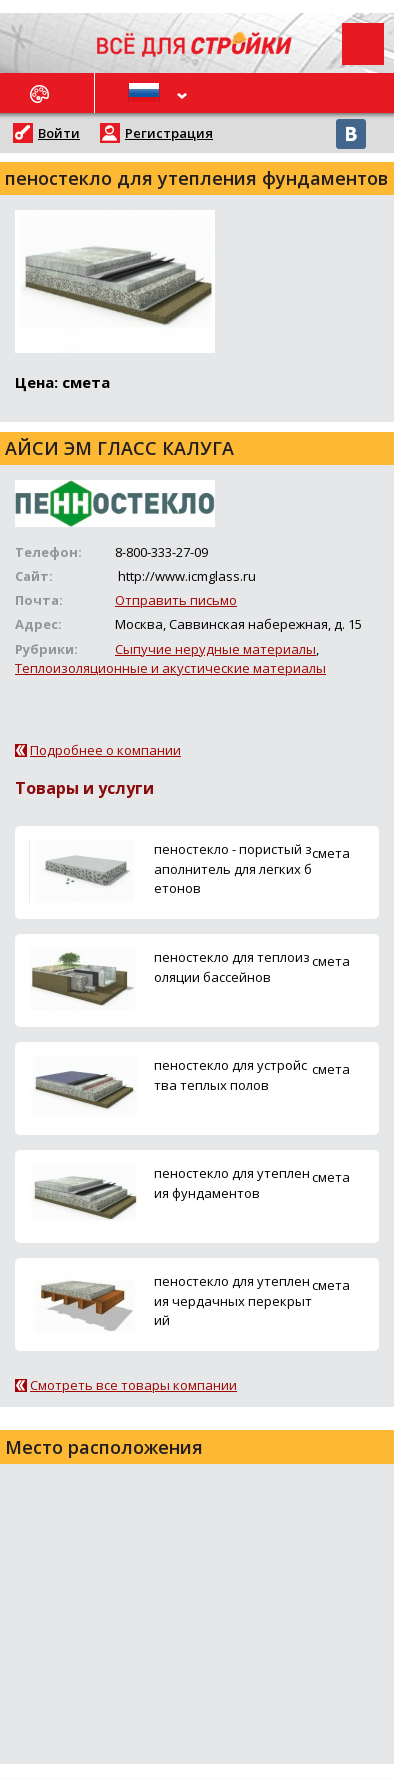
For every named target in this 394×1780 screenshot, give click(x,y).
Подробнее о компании (105, 750)
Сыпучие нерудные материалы (215, 649)
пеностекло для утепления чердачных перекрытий (233, 1300)
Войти (59, 133)
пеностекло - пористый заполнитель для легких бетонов (233, 868)
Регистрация (169, 133)
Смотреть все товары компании (133, 1385)
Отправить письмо (176, 600)
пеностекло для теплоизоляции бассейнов (232, 966)
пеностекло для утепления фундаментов (232, 1182)
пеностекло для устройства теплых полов (230, 1074)
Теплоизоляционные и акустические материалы (170, 668)
